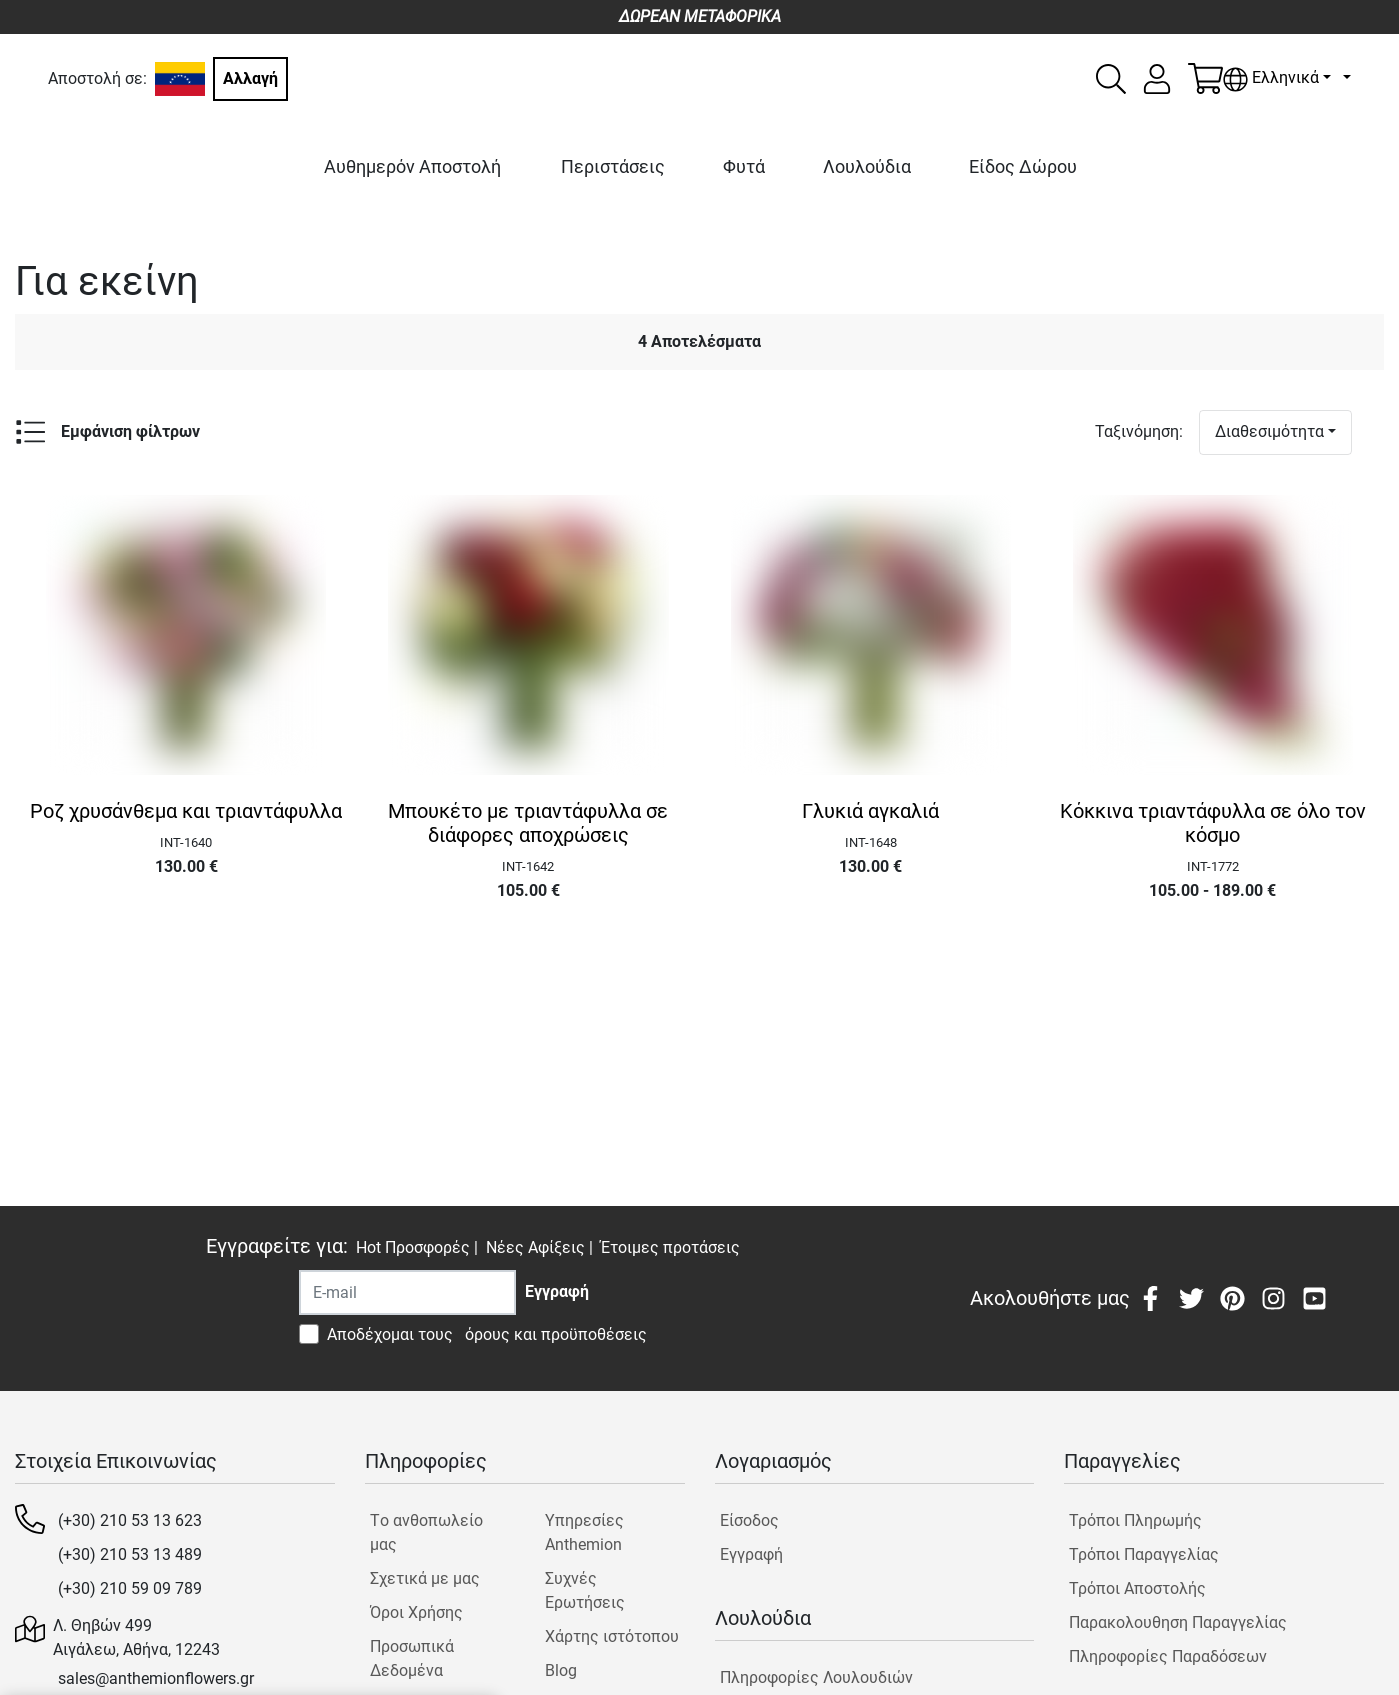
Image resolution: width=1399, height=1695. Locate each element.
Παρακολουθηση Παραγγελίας (1178, 1622)
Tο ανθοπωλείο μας (426, 1532)
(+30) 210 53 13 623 (130, 1520)
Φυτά (744, 166)
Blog (561, 1670)
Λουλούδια (867, 166)
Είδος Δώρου (1023, 166)
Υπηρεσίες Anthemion (584, 1532)
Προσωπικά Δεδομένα (412, 1658)
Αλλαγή (250, 78)
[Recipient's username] (407, 1292)
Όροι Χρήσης (416, 1612)
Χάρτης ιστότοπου (612, 1636)
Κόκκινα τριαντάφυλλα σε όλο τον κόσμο (1213, 823)
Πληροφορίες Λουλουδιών (816, 1677)
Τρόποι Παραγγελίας (1144, 1554)
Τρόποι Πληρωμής (1135, 1520)
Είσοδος (749, 1520)
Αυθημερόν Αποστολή (412, 166)
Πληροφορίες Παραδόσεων (1168, 1656)
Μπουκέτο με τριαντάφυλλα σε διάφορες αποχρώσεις (528, 823)
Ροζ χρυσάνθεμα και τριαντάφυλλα (186, 811)
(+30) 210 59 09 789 (130, 1588)
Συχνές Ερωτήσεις (585, 1590)
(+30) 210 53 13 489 (130, 1554)
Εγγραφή (751, 1554)
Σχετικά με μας (425, 1578)
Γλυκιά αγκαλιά (870, 811)
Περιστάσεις (613, 166)
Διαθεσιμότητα (1269, 431)
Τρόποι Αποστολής (1137, 1588)
